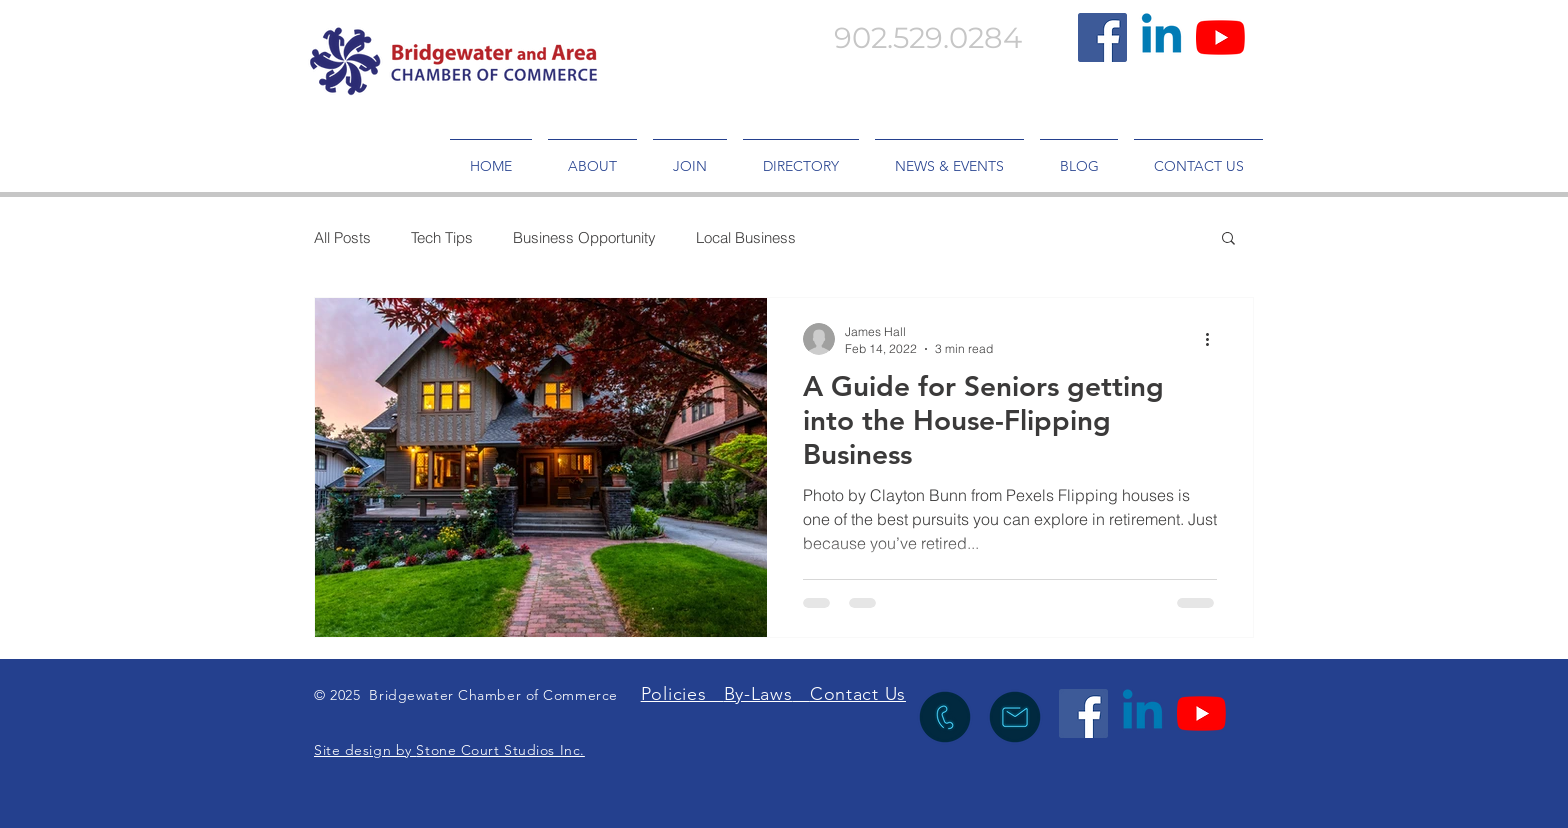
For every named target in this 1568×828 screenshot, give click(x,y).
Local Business (746, 237)
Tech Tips (442, 237)
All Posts (342, 237)
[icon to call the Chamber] (945, 717)
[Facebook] (1102, 37)
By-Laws (758, 694)
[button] (1228, 239)
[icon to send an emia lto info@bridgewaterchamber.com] (1015, 717)
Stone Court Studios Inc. (500, 750)
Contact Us (858, 694)
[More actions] (1214, 339)
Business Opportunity (584, 237)
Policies (682, 694)
